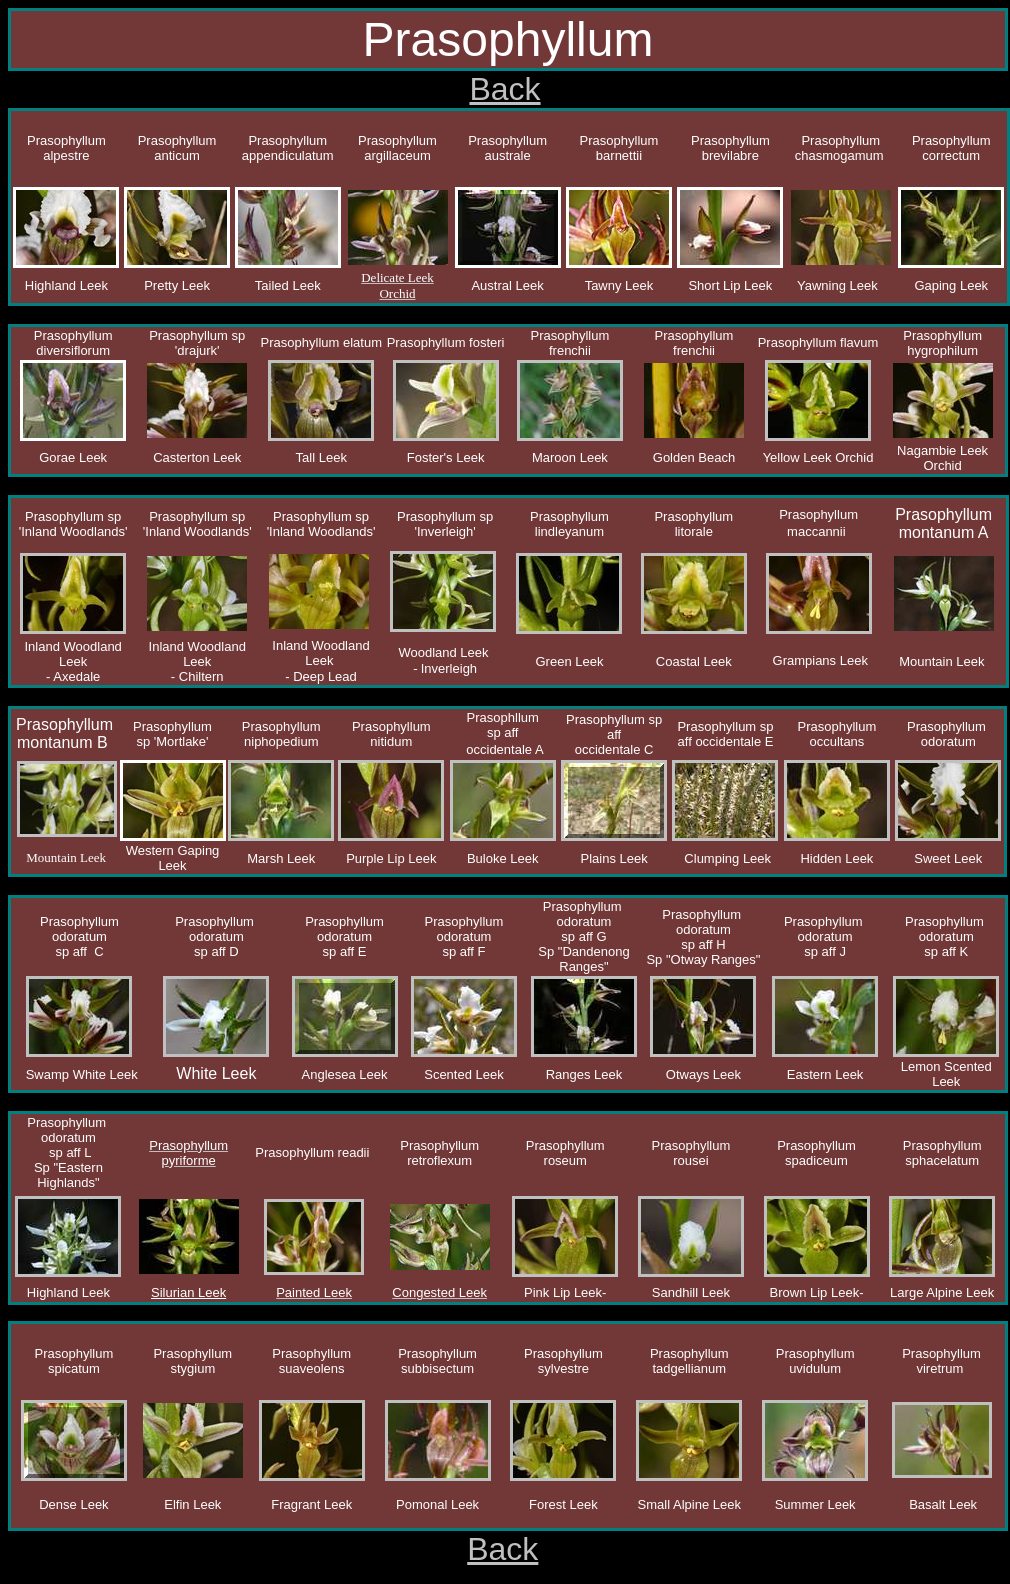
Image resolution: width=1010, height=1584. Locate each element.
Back (504, 89)
